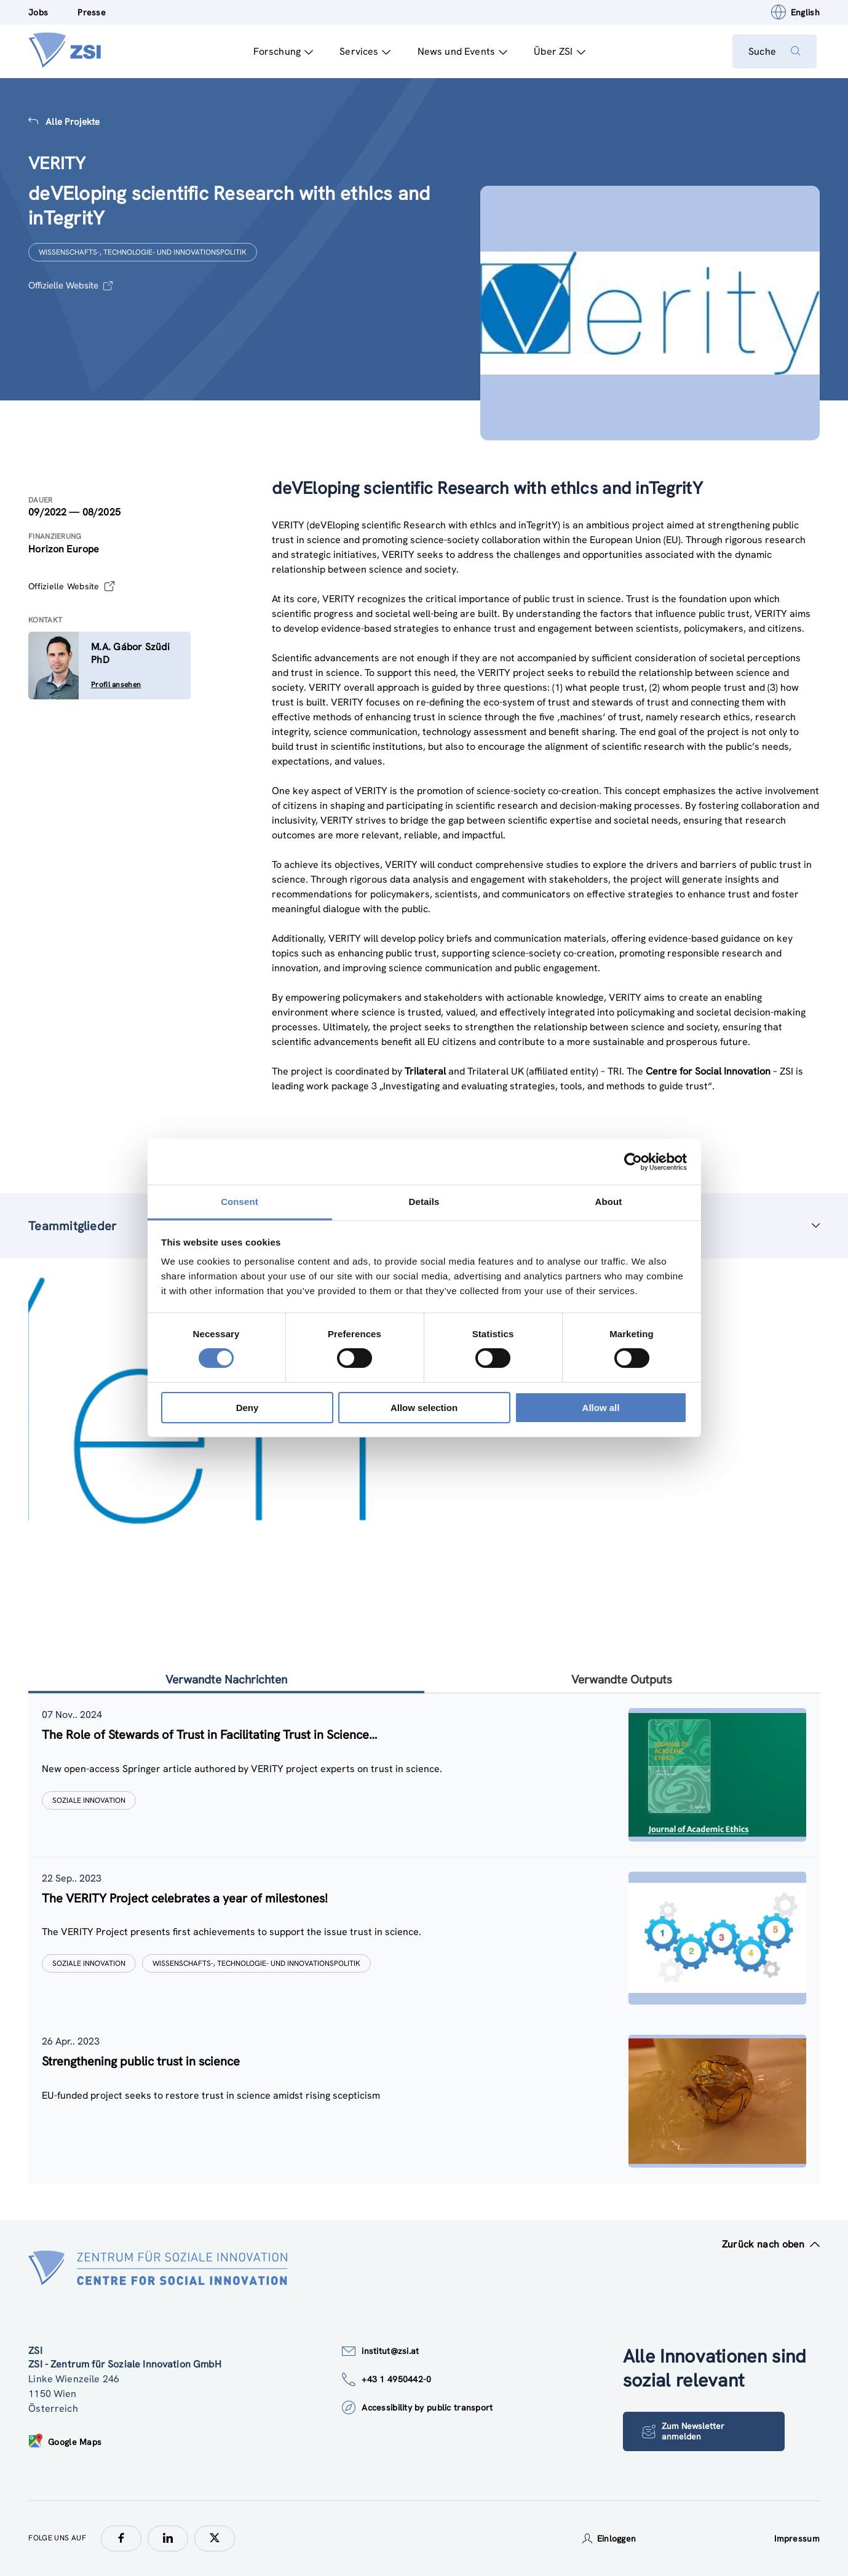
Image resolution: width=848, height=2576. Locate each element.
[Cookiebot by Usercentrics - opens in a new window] (633, 1161)
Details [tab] (424, 1201)
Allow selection (424, 1407)
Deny (247, 1407)
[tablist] (424, 1938)
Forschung (280, 51)
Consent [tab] (239, 1201)
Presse (91, 12)
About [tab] (608, 1201)
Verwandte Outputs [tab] (622, 1680)
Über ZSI (556, 51)
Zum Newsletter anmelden (684, 2432)
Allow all (601, 1407)
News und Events (459, 51)
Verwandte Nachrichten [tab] (226, 1680)
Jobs (38, 12)
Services (362, 51)
